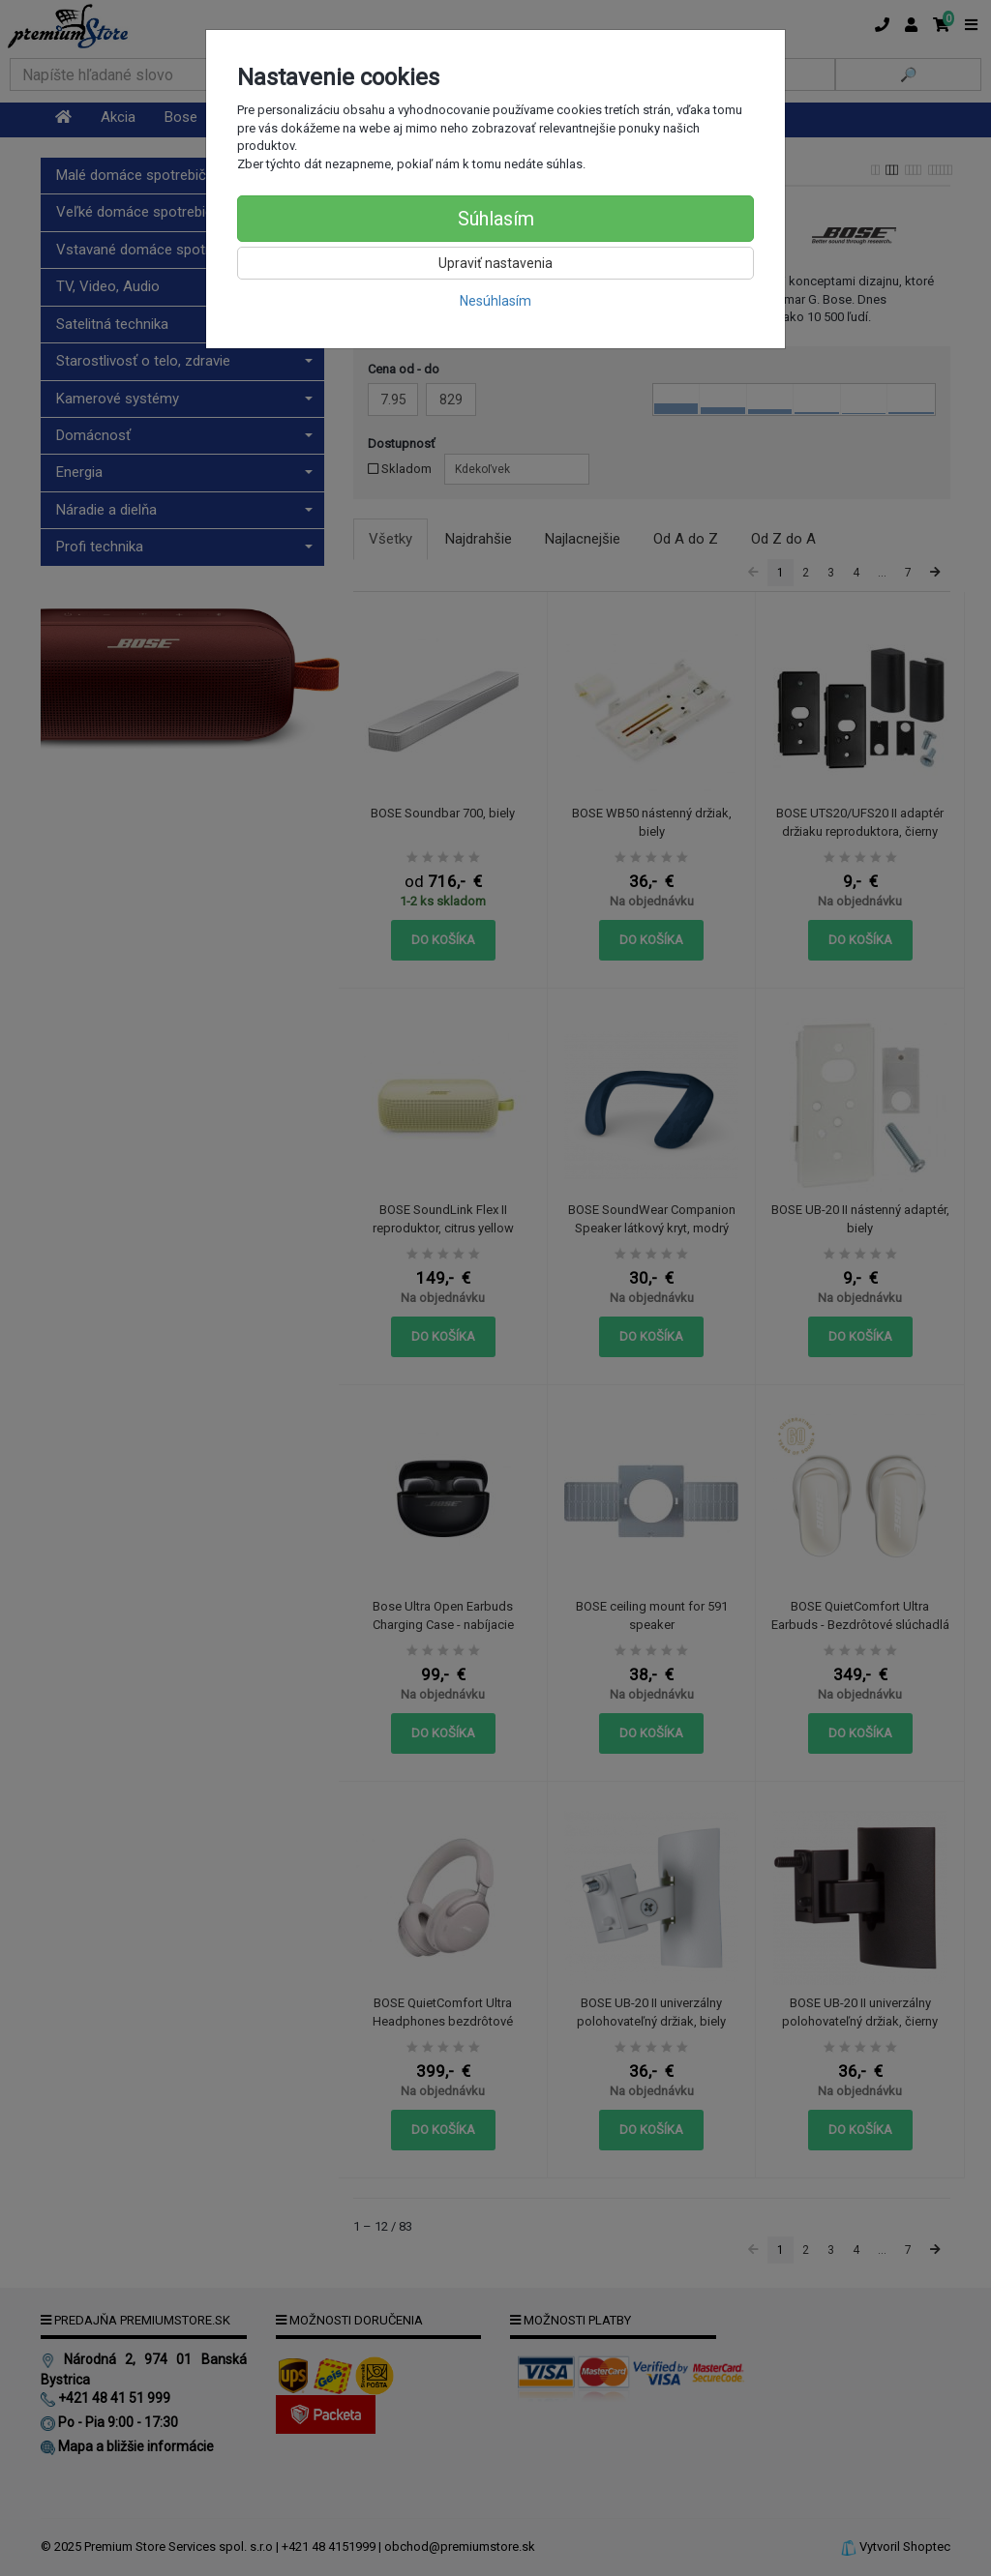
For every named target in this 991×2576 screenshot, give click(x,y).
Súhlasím (496, 218)
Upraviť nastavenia (495, 263)
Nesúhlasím (495, 301)
